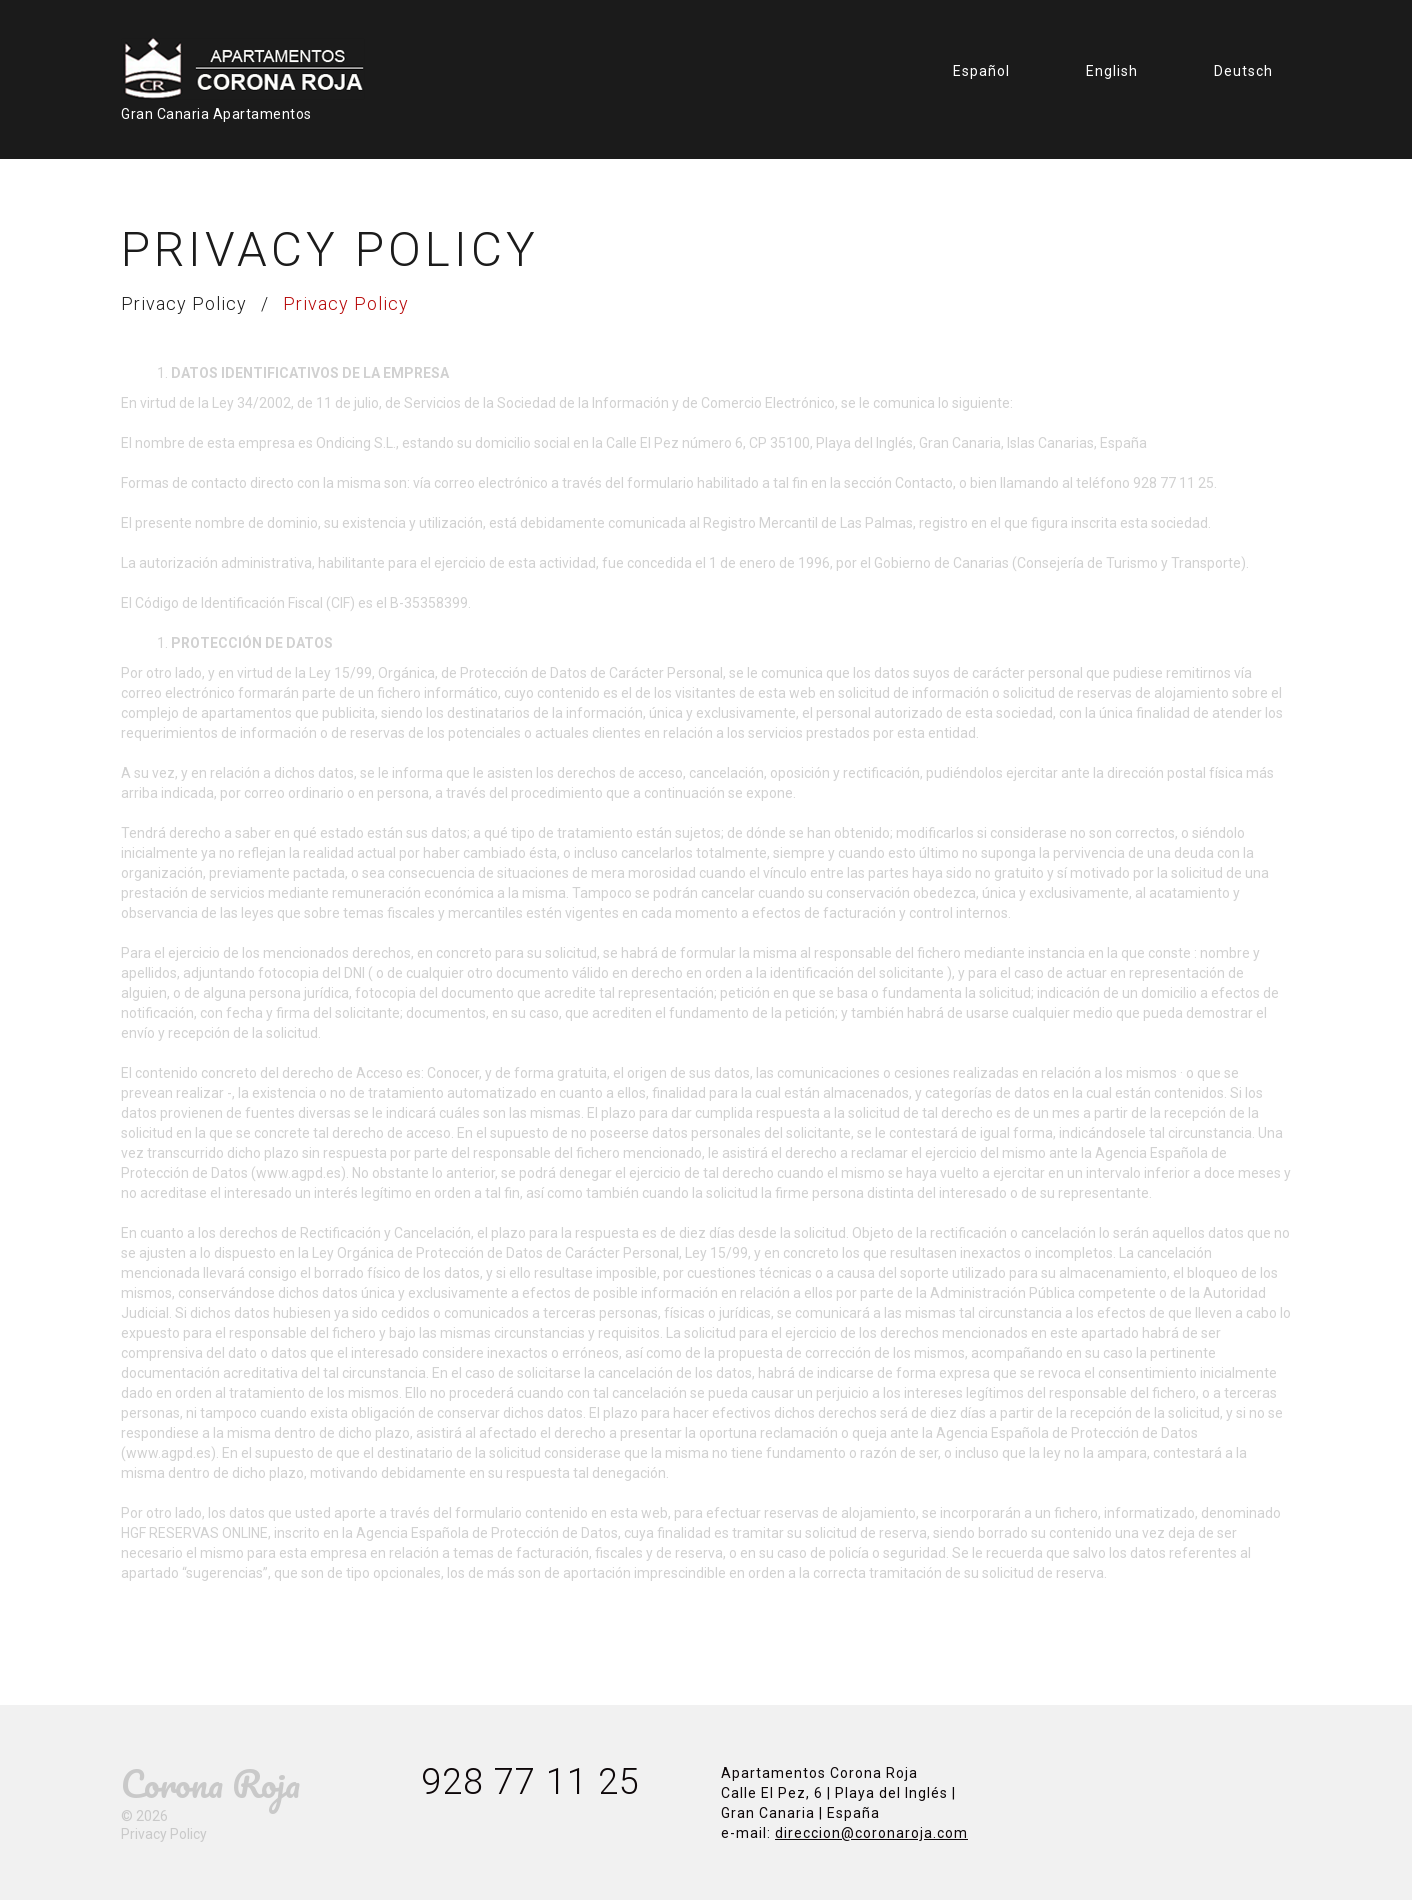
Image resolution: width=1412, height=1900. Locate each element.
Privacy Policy (184, 303)
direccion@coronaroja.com (871, 1833)
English (1112, 71)
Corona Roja (210, 1783)
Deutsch (1243, 71)
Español (981, 71)
